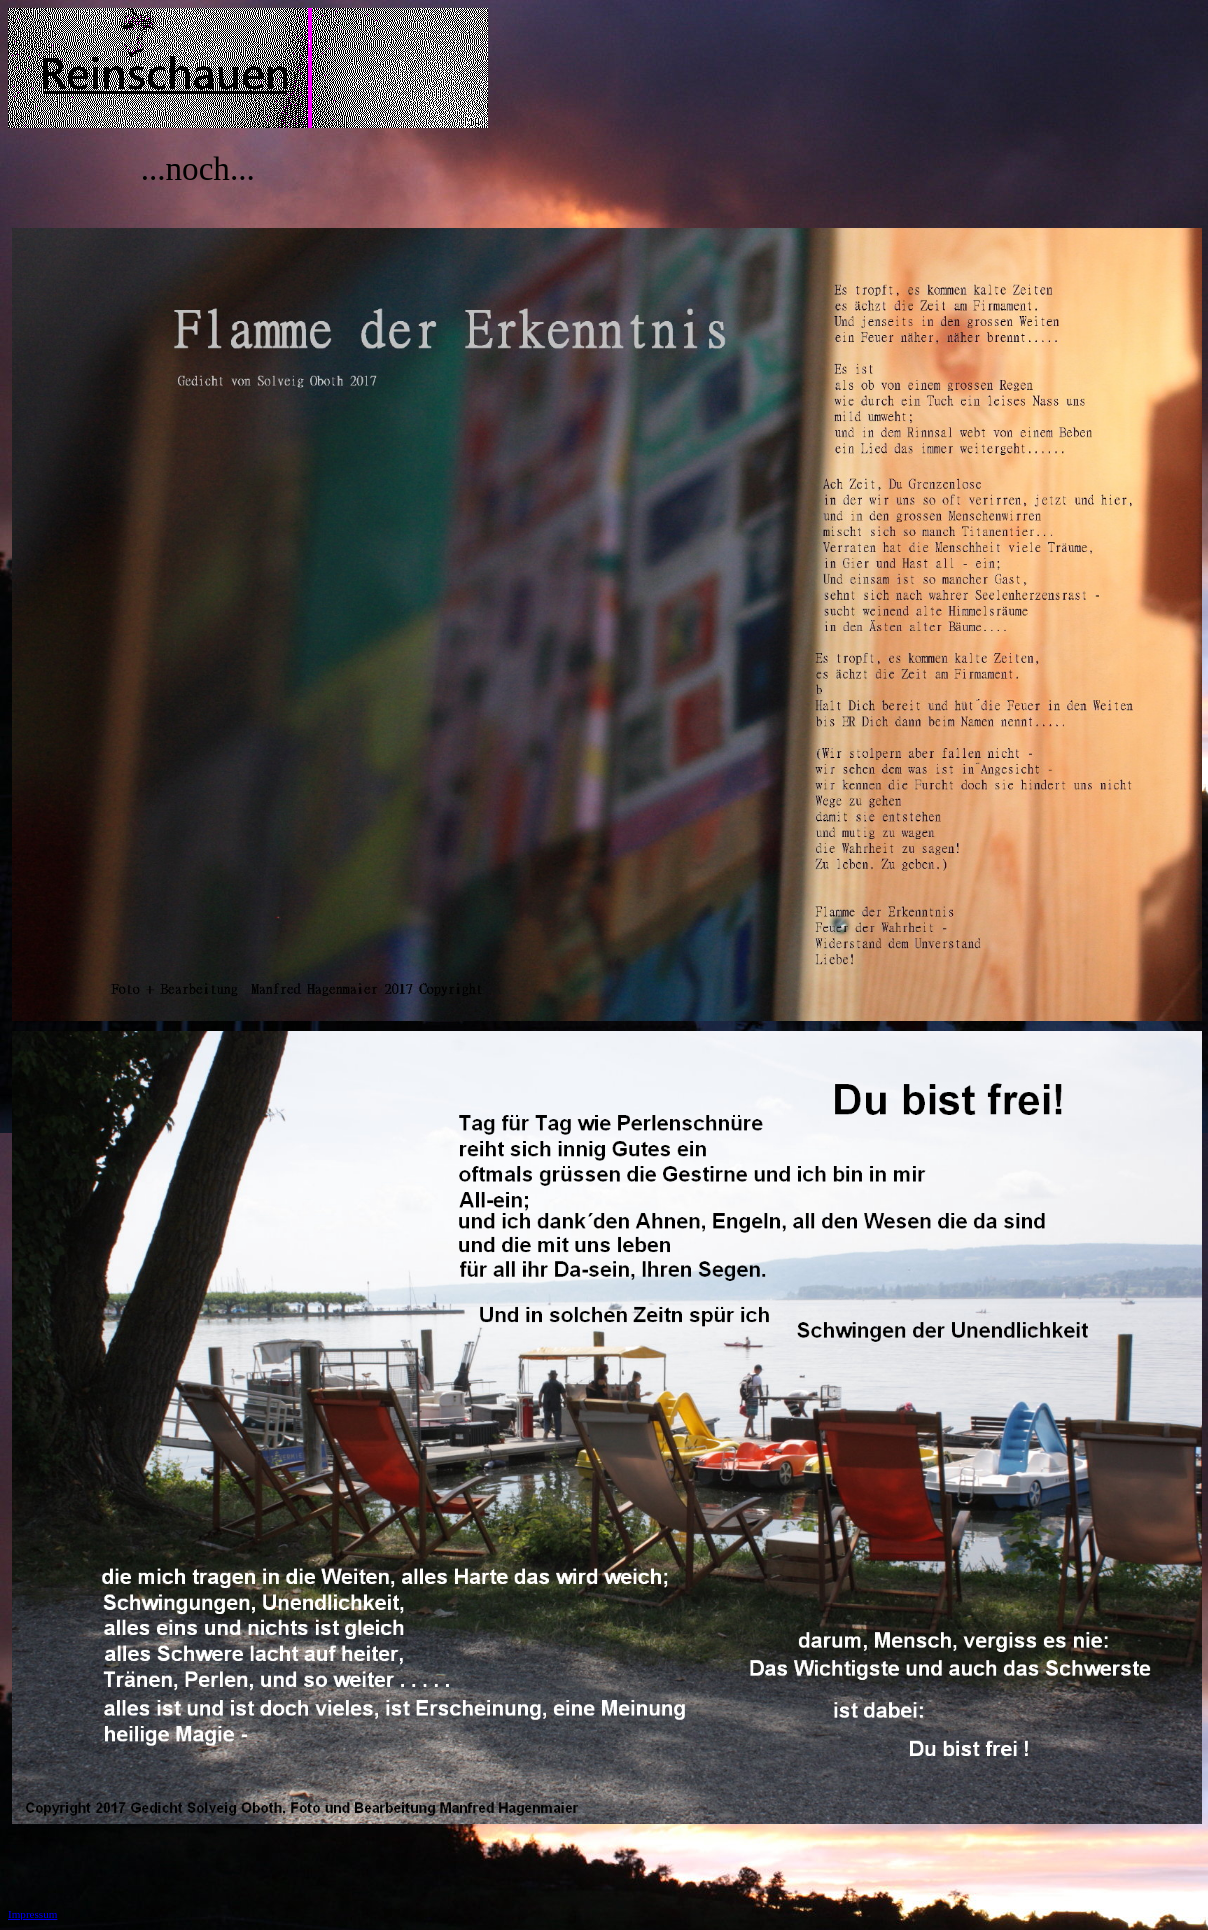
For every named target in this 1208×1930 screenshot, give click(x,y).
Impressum (32, 1914)
